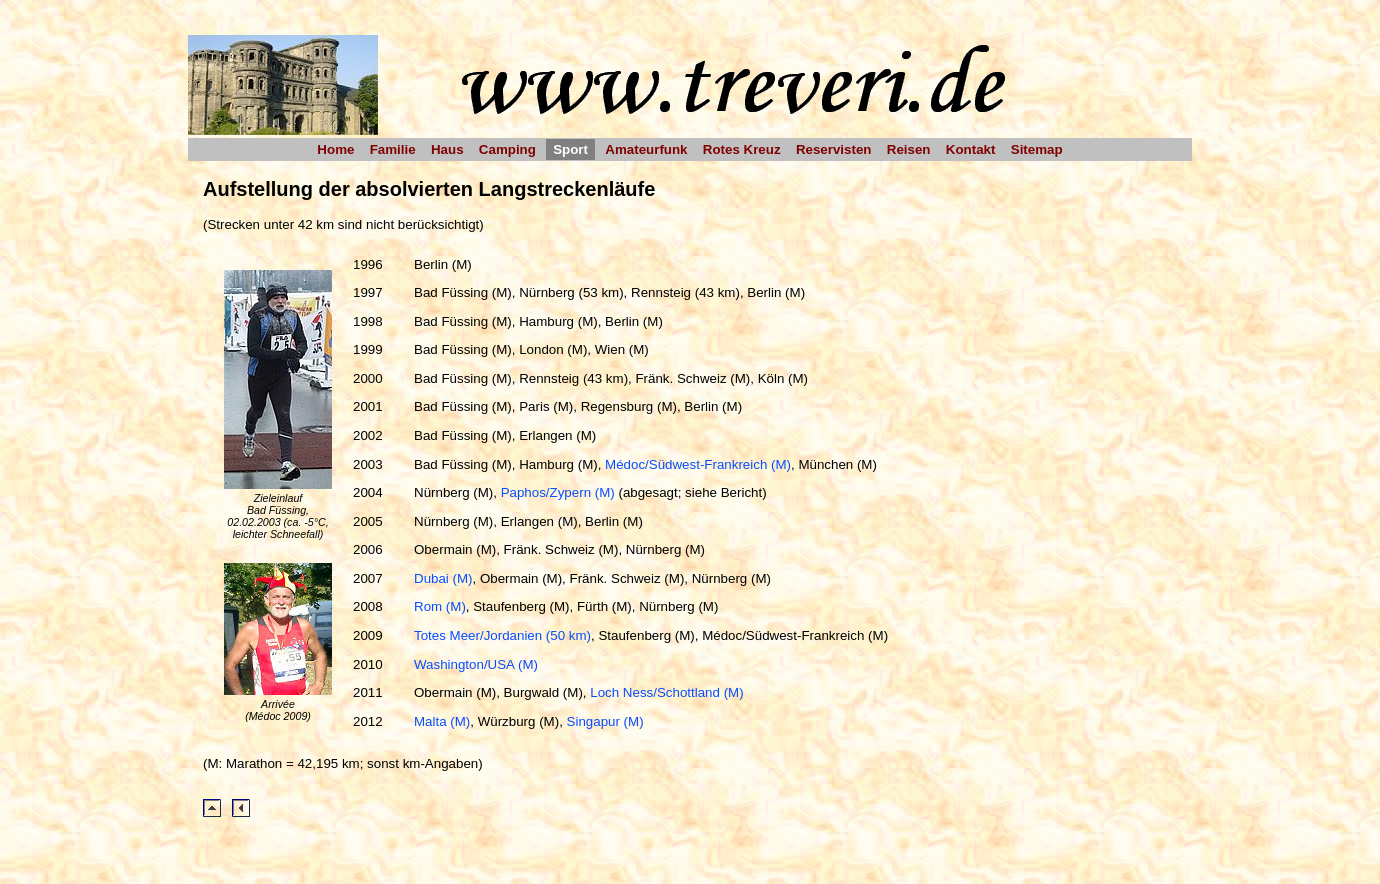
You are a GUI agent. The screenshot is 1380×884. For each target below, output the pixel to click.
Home (335, 149)
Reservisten (834, 149)
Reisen (909, 149)
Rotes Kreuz (742, 149)
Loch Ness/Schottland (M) (666, 692)
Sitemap (1037, 149)
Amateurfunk (646, 149)
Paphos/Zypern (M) (558, 492)
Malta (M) (442, 721)
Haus (447, 149)
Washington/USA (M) (476, 664)
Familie (393, 149)
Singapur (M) (605, 721)
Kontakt (971, 149)
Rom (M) (440, 606)
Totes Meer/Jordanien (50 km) (502, 635)
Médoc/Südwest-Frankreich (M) (698, 464)
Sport (570, 149)
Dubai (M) (443, 578)
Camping (507, 149)
